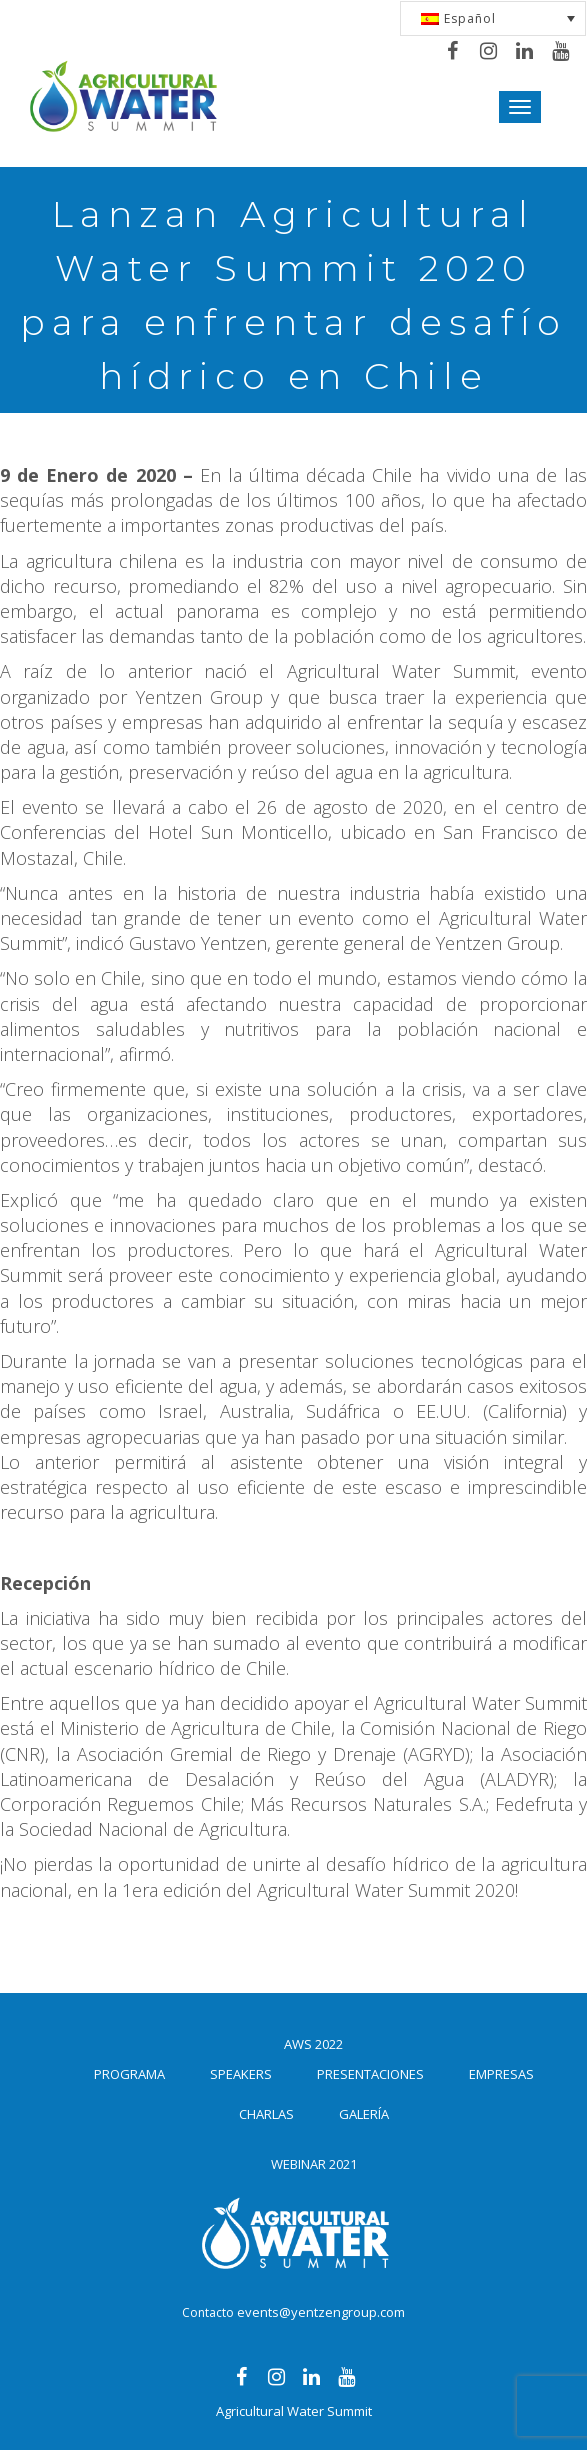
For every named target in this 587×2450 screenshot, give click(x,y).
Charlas (266, 2114)
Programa (129, 2074)
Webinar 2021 (314, 2164)
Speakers (241, 2074)
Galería (364, 2114)
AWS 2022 (313, 2044)
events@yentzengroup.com (321, 2312)
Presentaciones (370, 2074)
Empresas (501, 2074)
